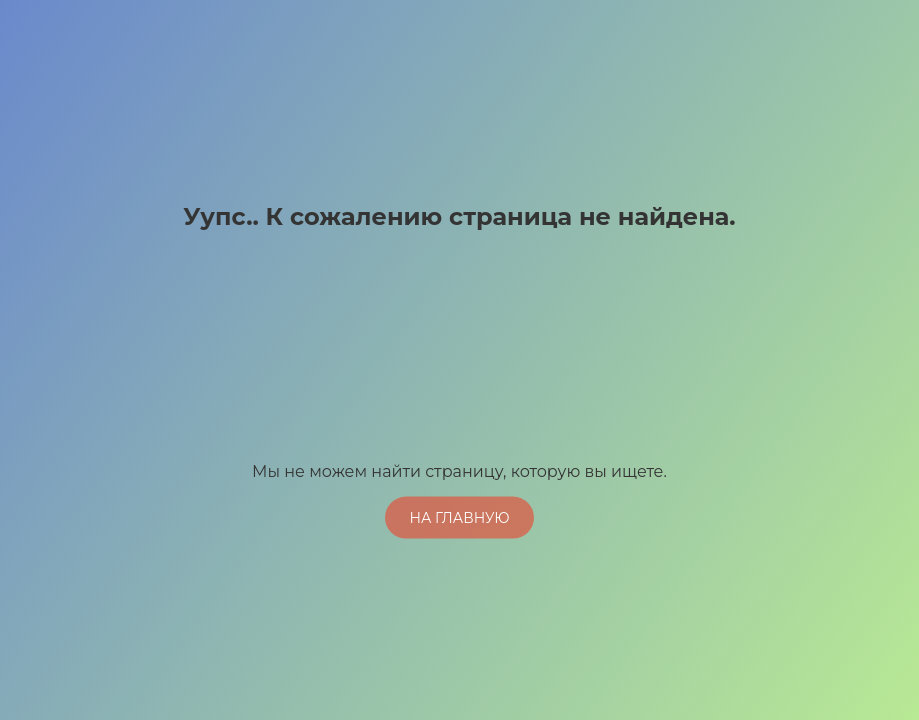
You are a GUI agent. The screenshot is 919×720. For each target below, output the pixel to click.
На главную (459, 517)
